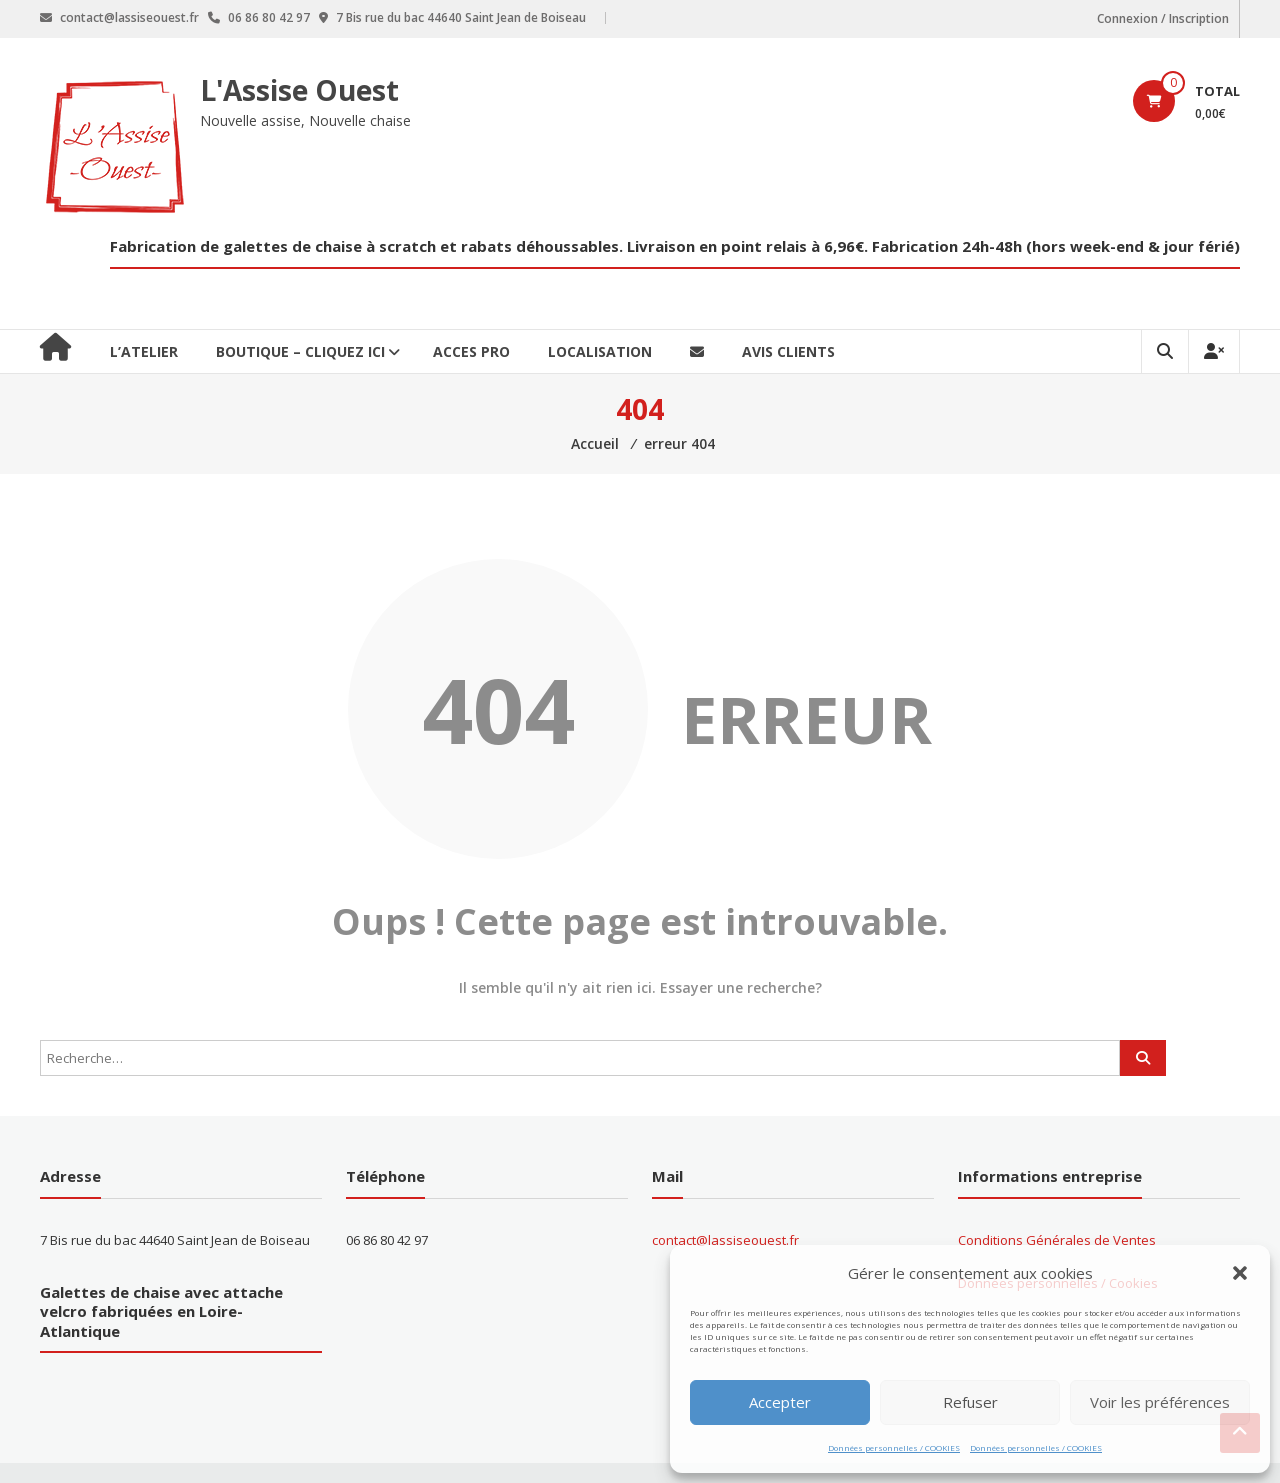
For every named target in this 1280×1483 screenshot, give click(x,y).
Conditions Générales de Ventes (1057, 1240)
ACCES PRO (471, 351)
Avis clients (788, 351)
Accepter (780, 1402)
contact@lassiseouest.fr (725, 1240)
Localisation (600, 351)
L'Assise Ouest (299, 90)
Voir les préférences (1160, 1402)
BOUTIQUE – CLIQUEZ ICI (300, 351)
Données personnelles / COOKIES (894, 1447)
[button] (1240, 1273)
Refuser (970, 1402)
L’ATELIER (144, 351)
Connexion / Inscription (1163, 18)
